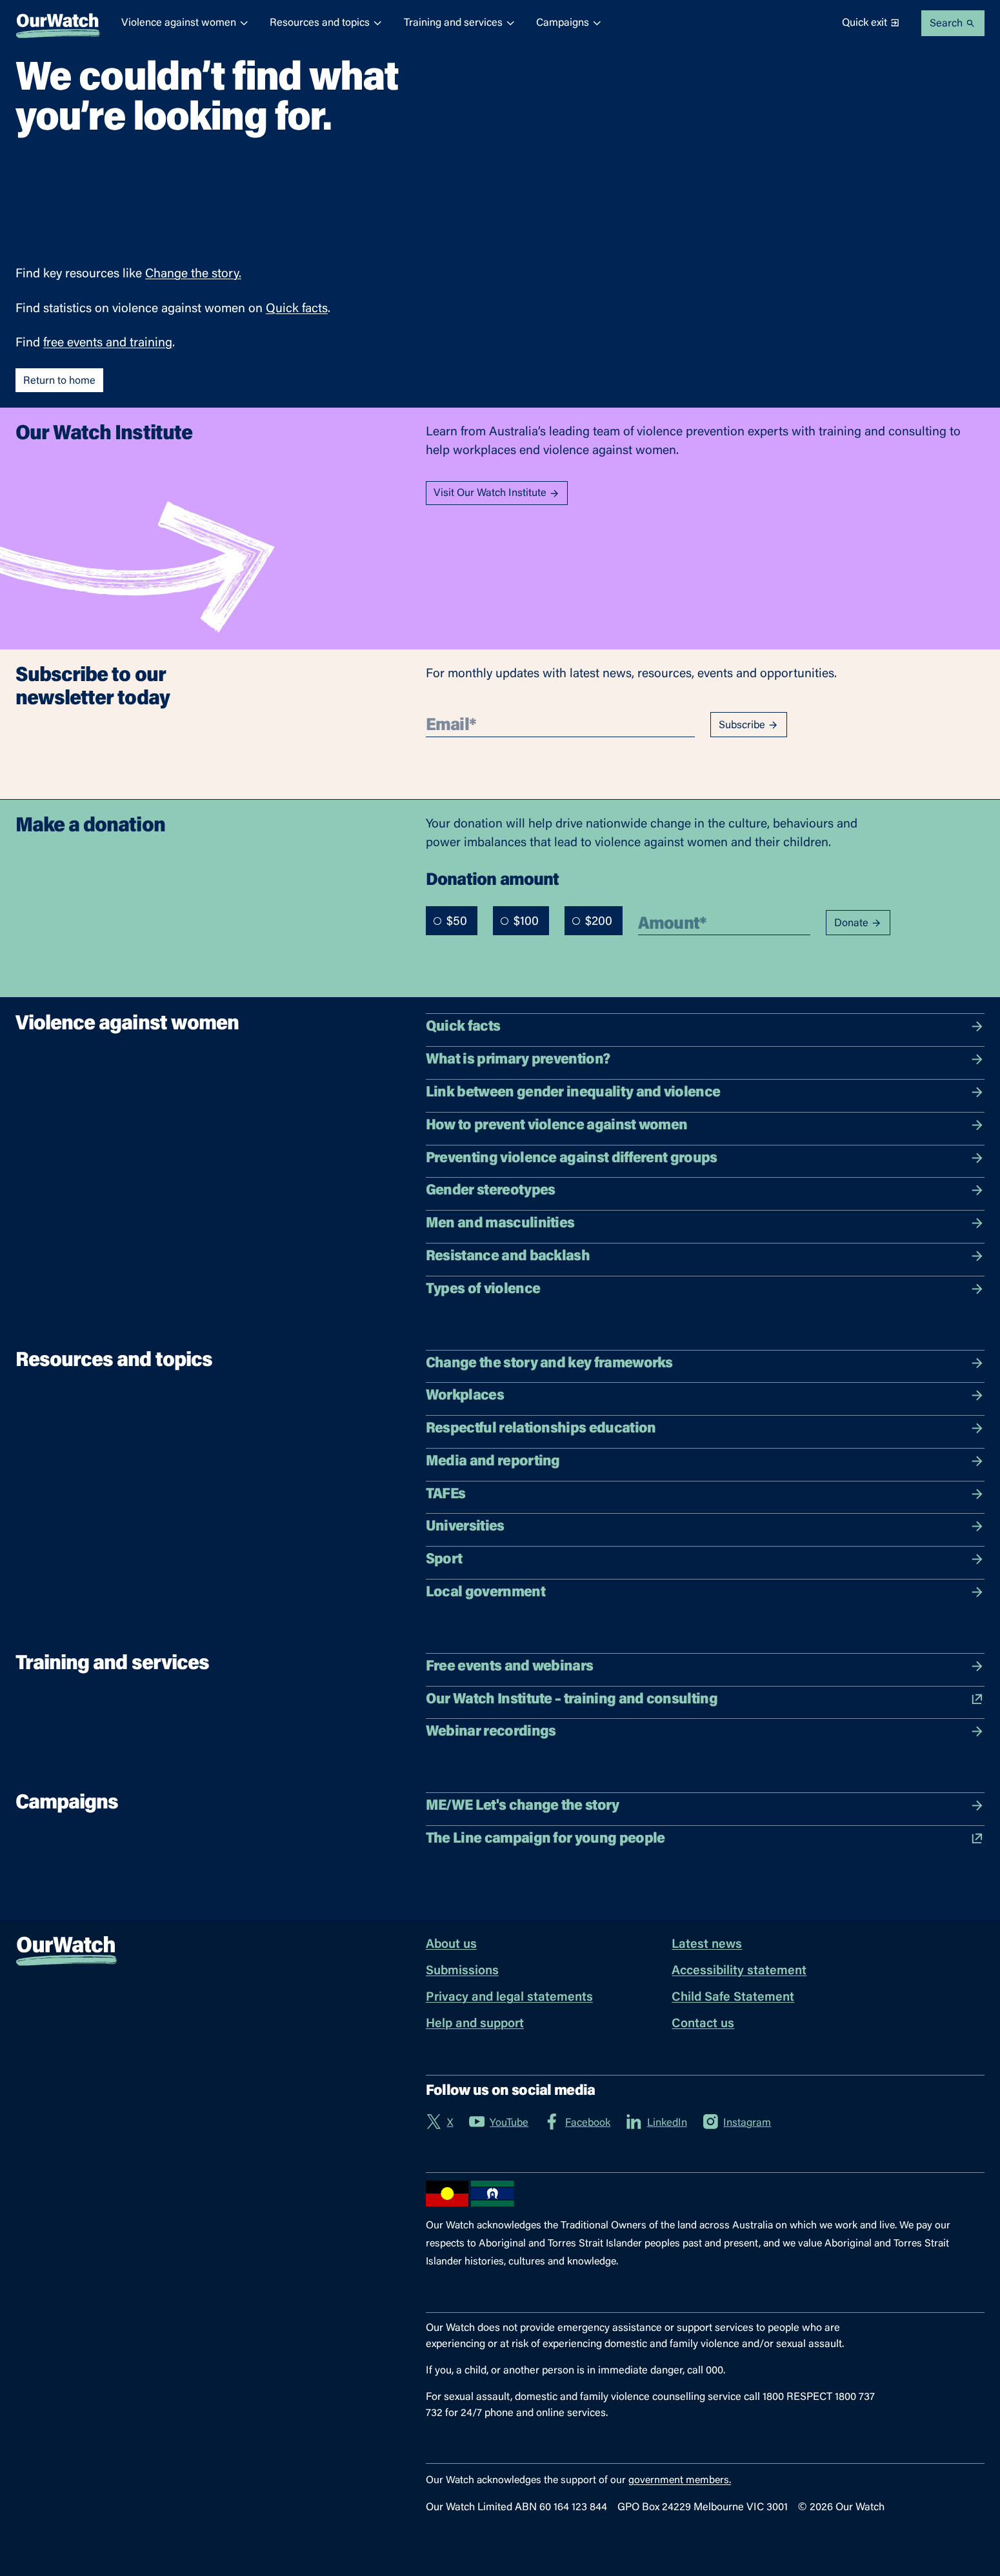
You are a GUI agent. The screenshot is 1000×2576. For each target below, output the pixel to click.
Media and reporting (705, 1461)
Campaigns (569, 22)
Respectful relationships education (705, 1428)
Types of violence (705, 1289)
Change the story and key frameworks (705, 1363)
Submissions (462, 1971)
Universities (705, 1526)
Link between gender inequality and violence (705, 1092)
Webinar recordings (705, 1731)
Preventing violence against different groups (705, 1158)
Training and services (459, 22)
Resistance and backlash (705, 1256)
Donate (857, 923)
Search (952, 23)
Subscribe (748, 725)
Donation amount (492, 879)
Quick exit (871, 22)
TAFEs (705, 1494)
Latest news (707, 1945)
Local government (705, 1592)
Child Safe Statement (733, 1998)
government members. (679, 2480)
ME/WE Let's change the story (705, 1806)
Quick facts (297, 309)
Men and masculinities (705, 1223)
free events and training (107, 343)
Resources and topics (326, 22)
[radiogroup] (524, 921)
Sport (705, 1559)
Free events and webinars (705, 1666)
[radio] (437, 921)
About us (451, 1945)
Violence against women (185, 22)
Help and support (475, 2024)
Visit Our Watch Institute (496, 493)
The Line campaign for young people (705, 1839)
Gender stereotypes (705, 1190)
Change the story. (193, 274)
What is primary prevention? (705, 1059)
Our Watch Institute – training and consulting (705, 1699)
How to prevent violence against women (705, 1125)
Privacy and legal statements (509, 1998)
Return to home (59, 381)
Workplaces (705, 1395)
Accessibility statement (739, 1971)
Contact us (703, 2024)
